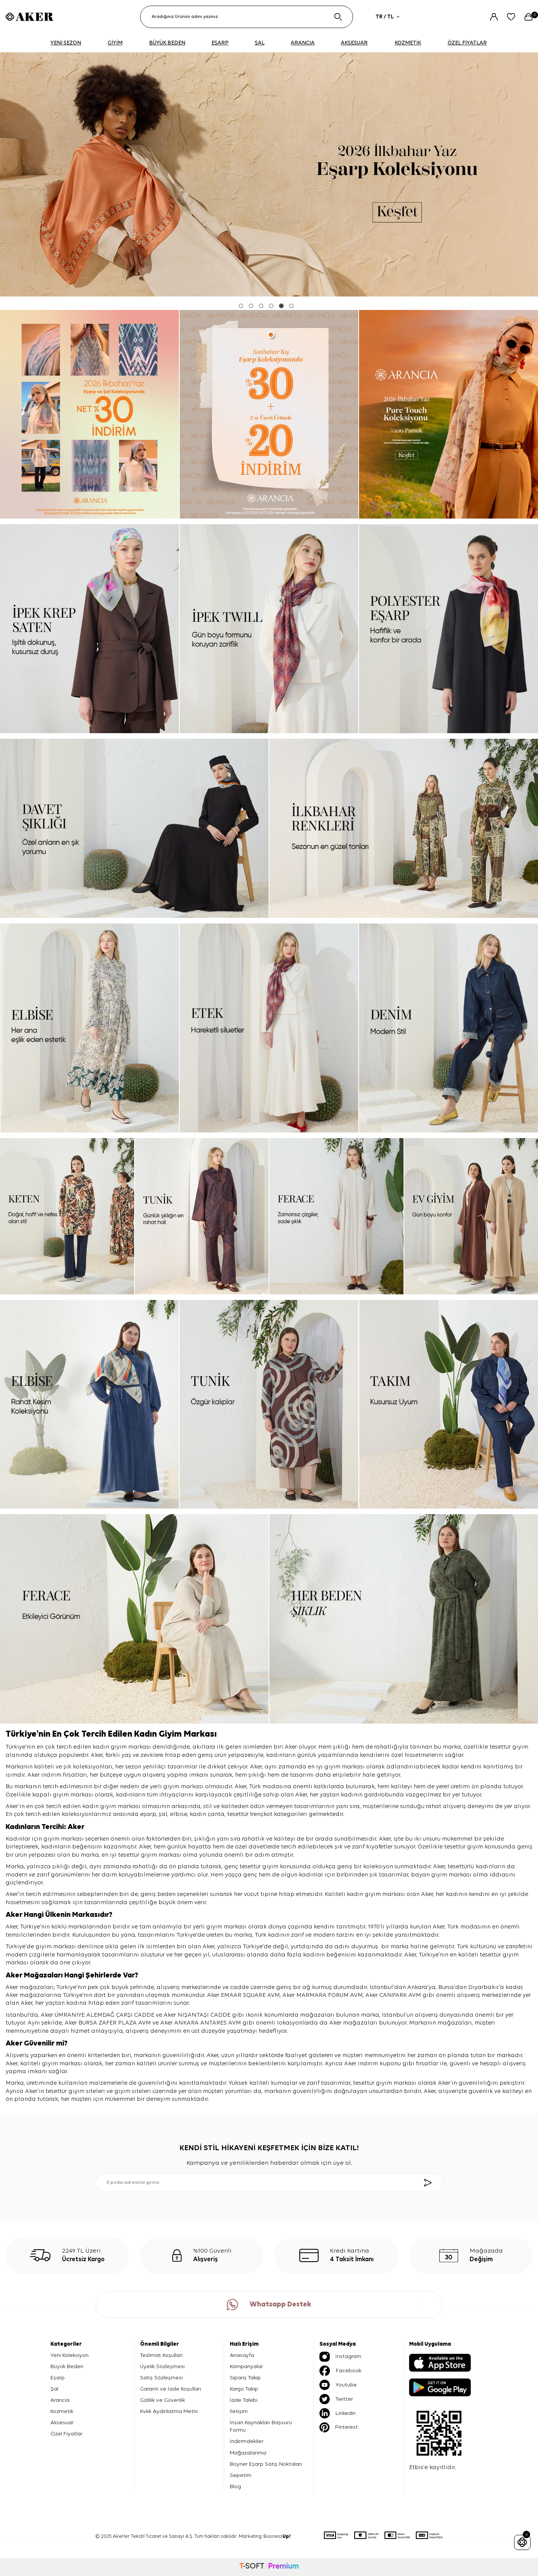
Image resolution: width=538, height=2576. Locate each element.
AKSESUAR (354, 43)
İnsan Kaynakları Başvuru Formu (261, 2426)
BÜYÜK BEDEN (167, 43)
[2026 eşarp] (269, 174)
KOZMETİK (408, 43)
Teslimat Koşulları (161, 2355)
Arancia (59, 2400)
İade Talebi (243, 2400)
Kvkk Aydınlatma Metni (169, 2411)
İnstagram (340, 2357)
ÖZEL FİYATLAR (467, 43)
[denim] (448, 1027)
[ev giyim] (471, 1216)
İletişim (239, 2411)
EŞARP (220, 43)
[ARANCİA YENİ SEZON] (269, 414)
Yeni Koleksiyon (69, 2355)
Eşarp (57, 2377)
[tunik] (202, 1216)
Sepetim (240, 2475)
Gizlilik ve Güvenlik (162, 2400)
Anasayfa (242, 2355)
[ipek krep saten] (89, 628)
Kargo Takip (244, 2389)
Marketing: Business (265, 2536)
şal (163, 1814)
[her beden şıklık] (403, 1618)
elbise (178, 1814)
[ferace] (336, 1216)
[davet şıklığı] (134, 828)
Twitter (336, 2399)
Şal (54, 2389)
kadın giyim (99, 1807)
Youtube (338, 2385)
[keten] (67, 1216)
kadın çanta (207, 1814)
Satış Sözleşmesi (161, 2377)
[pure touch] (448, 414)
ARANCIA (303, 43)
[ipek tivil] (269, 628)
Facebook (340, 2371)
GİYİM (115, 43)
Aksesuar (62, 2422)
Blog (235, 2486)
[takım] (448, 1404)
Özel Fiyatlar (66, 2434)
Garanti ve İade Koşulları (170, 2389)
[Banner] (89, 414)
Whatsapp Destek (269, 2304)
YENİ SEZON (65, 43)
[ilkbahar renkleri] (403, 828)
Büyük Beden (66, 2366)
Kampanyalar (246, 2366)
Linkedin (337, 2413)
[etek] (269, 1027)
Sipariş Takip (245, 2377)
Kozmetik (61, 2411)
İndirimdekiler (246, 2441)
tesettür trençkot (249, 1814)
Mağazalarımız (248, 2453)
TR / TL (387, 16)
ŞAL (260, 43)
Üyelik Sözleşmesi (162, 2366)
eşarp (148, 1814)
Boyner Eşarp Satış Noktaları (266, 2464)
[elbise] (89, 1027)
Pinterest (338, 2427)
